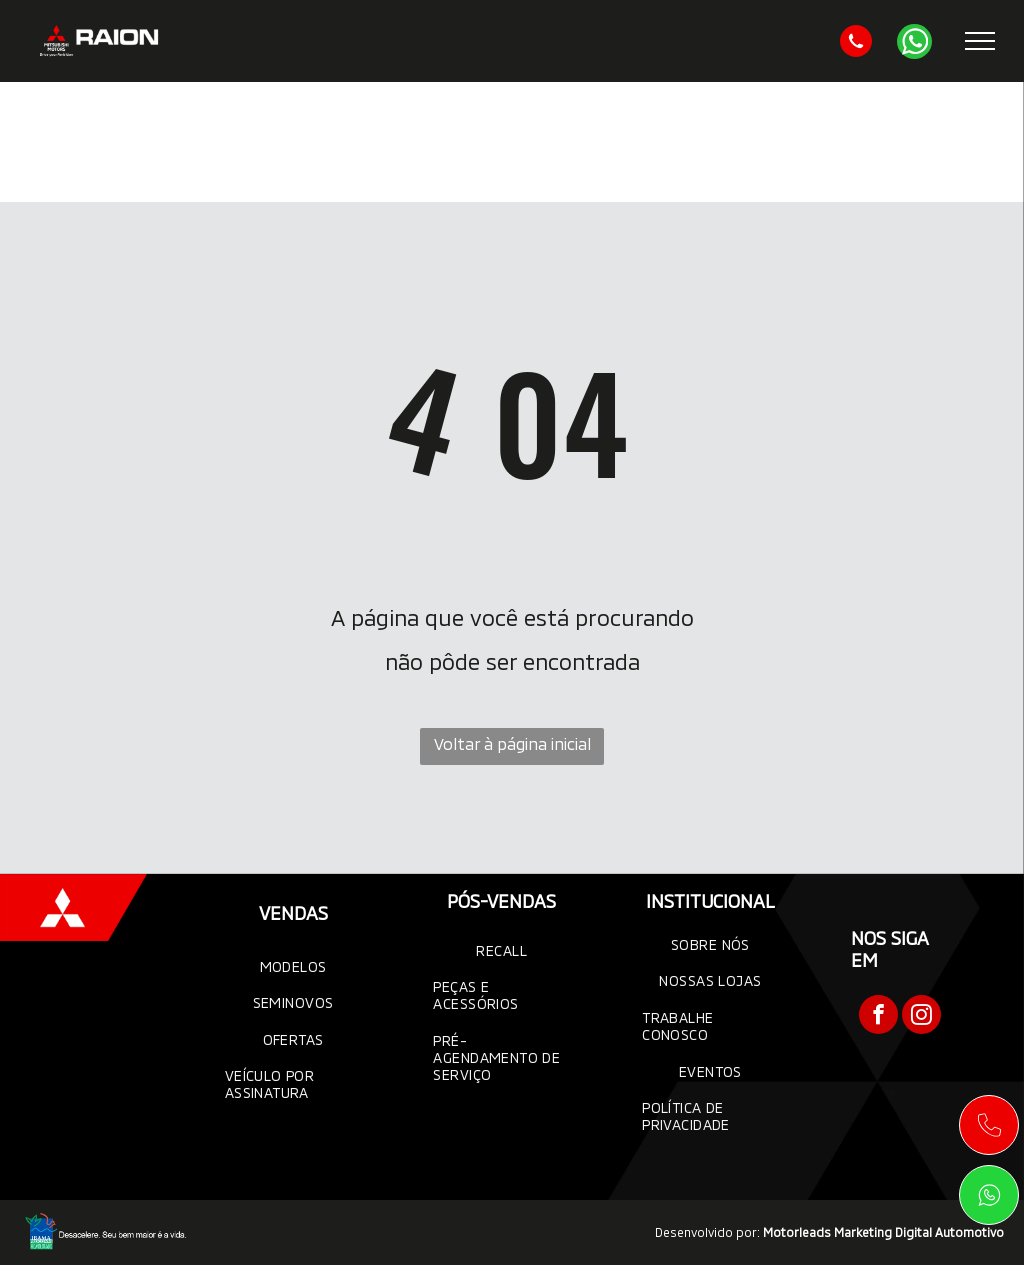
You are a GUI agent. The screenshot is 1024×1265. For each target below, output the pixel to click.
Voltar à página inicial (512, 743)
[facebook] (878, 1017)
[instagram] (921, 1017)
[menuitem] (293, 966)
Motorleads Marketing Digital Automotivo (883, 1232)
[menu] (980, 41)
